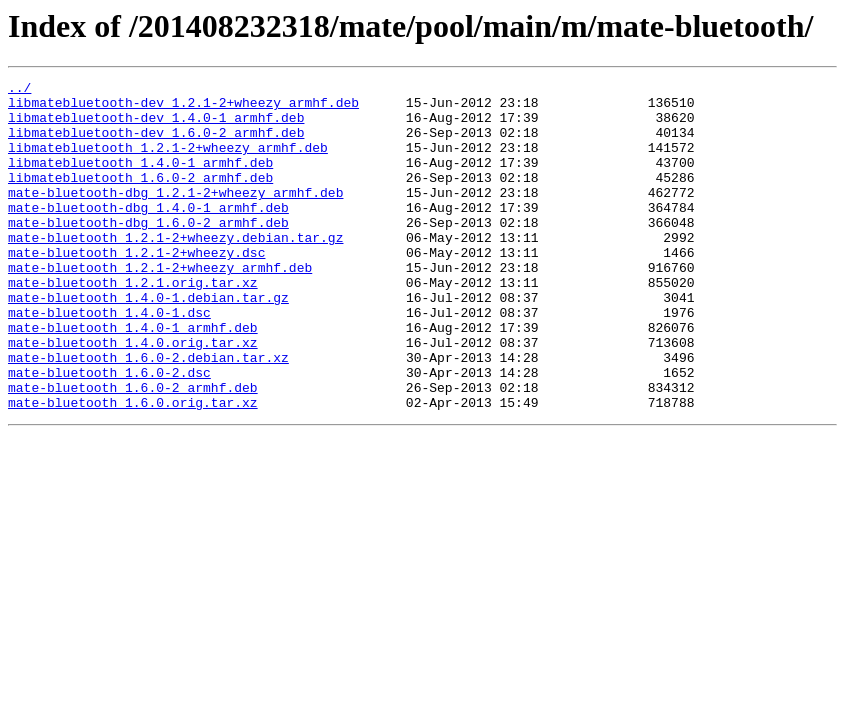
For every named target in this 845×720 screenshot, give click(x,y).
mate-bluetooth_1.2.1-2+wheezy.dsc (136, 288)
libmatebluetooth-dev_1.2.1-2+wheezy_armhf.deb (183, 108)
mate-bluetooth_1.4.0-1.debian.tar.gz (148, 342)
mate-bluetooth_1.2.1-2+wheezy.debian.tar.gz (175, 270)
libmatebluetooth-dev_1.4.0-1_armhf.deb (156, 126)
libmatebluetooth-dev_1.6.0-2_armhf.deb (156, 144)
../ (19, 90)
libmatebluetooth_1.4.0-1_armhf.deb (140, 180)
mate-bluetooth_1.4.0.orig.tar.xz (133, 396)
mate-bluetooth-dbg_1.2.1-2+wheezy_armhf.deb (175, 216)
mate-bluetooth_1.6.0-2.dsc (109, 432)
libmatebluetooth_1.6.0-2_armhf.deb (140, 198)
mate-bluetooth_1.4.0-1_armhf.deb (133, 378)
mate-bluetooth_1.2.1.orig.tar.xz (133, 324)
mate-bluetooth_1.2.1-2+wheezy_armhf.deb (160, 306)
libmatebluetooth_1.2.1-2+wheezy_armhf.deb (168, 162)
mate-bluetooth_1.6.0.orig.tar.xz (133, 468)
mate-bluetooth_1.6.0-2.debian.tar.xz (148, 414)
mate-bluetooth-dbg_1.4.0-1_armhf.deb (148, 234)
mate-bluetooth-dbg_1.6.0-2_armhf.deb (148, 252)
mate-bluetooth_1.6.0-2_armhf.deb (133, 450)
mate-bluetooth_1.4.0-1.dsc (109, 360)
